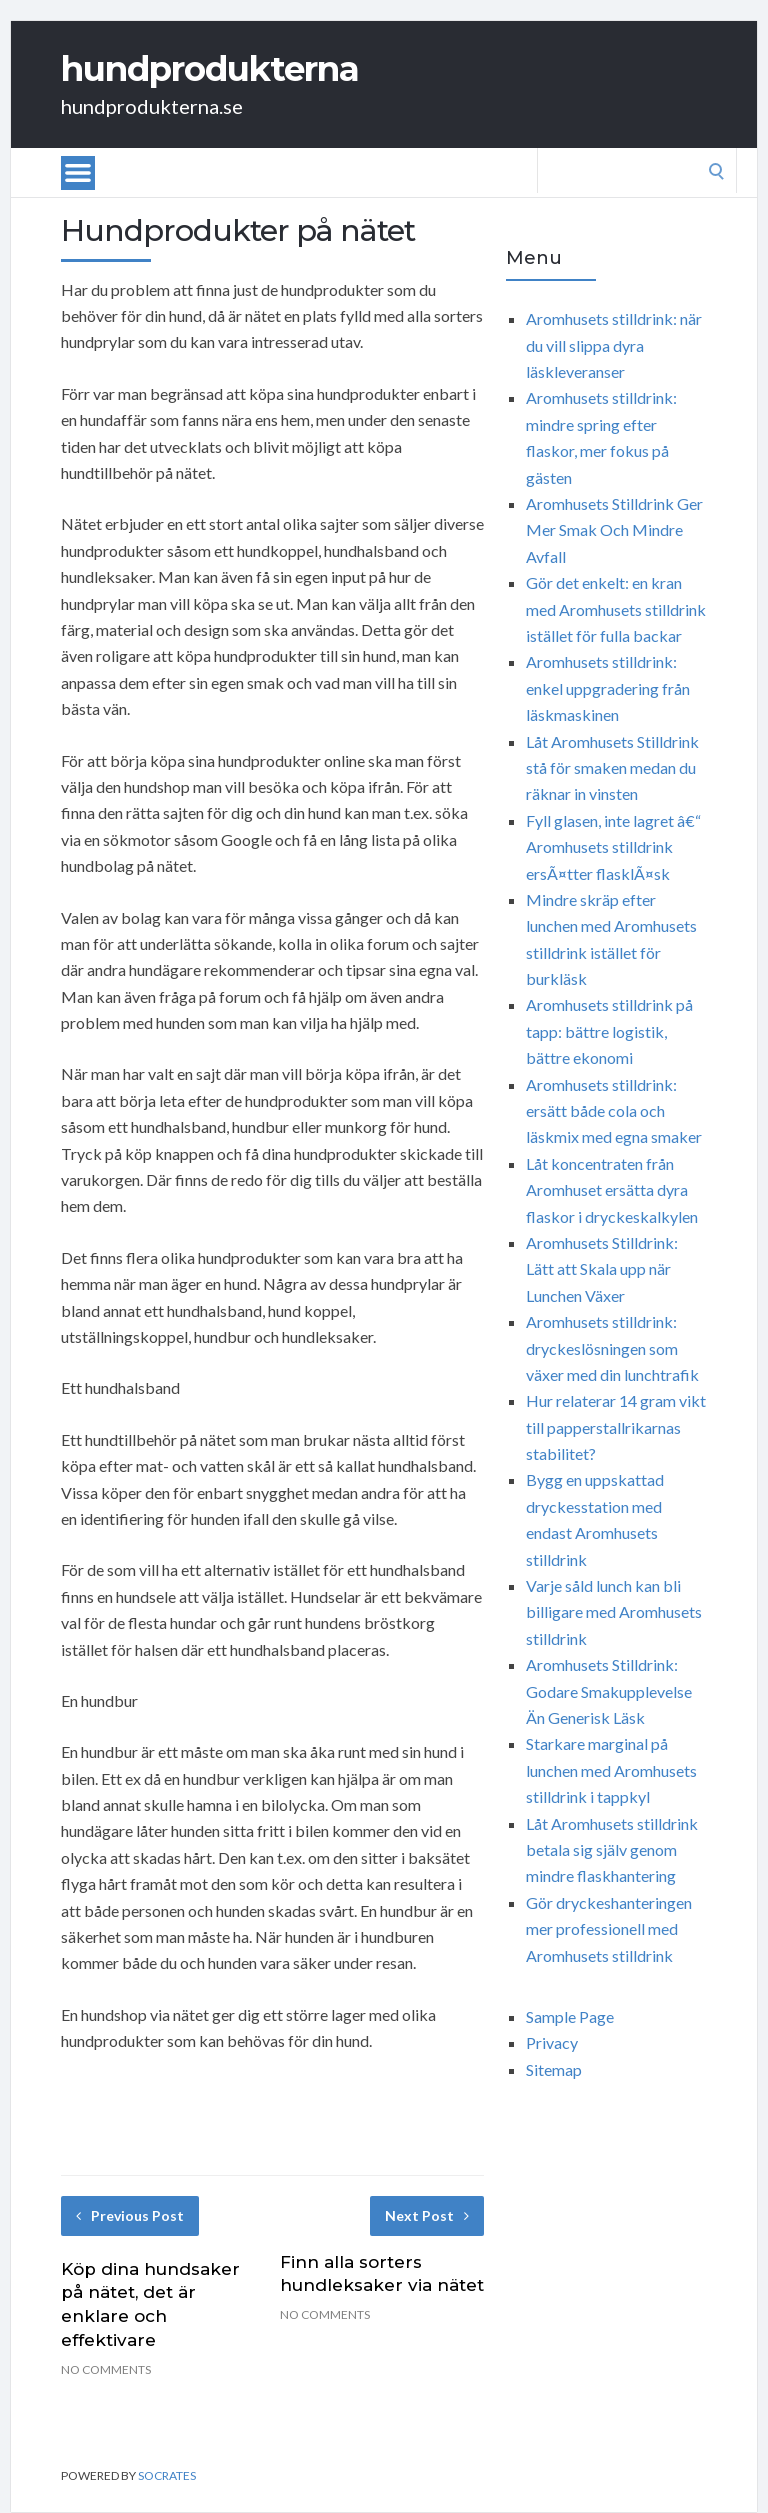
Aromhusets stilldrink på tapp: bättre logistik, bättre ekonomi (609, 1031)
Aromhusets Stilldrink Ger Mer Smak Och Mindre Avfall (614, 530)
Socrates (167, 2475)
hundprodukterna (210, 69)
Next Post (427, 2215)
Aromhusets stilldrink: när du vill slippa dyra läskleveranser (614, 345)
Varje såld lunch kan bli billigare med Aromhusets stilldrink (614, 1612)
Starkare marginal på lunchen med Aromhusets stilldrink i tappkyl (611, 1770)
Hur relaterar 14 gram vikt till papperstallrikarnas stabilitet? (616, 1427)
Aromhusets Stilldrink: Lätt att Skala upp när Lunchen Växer (602, 1269)
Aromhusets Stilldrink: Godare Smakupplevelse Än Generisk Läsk (609, 1691)
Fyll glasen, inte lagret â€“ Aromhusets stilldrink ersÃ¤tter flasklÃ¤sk (613, 847)
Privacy (552, 2042)
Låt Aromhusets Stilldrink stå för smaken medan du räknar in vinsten (612, 768)
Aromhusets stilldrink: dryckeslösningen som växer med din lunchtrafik (612, 1348)
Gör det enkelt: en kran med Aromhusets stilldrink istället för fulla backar (616, 609)
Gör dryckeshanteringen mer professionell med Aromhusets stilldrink (609, 1929)
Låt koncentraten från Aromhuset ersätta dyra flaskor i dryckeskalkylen (612, 1190)
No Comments (106, 2369)
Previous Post (130, 2215)
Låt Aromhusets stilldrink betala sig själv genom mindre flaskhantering (612, 1850)
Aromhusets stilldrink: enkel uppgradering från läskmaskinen (608, 688)
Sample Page (570, 2016)
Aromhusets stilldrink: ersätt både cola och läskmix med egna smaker (614, 1111)
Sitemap (554, 2069)
